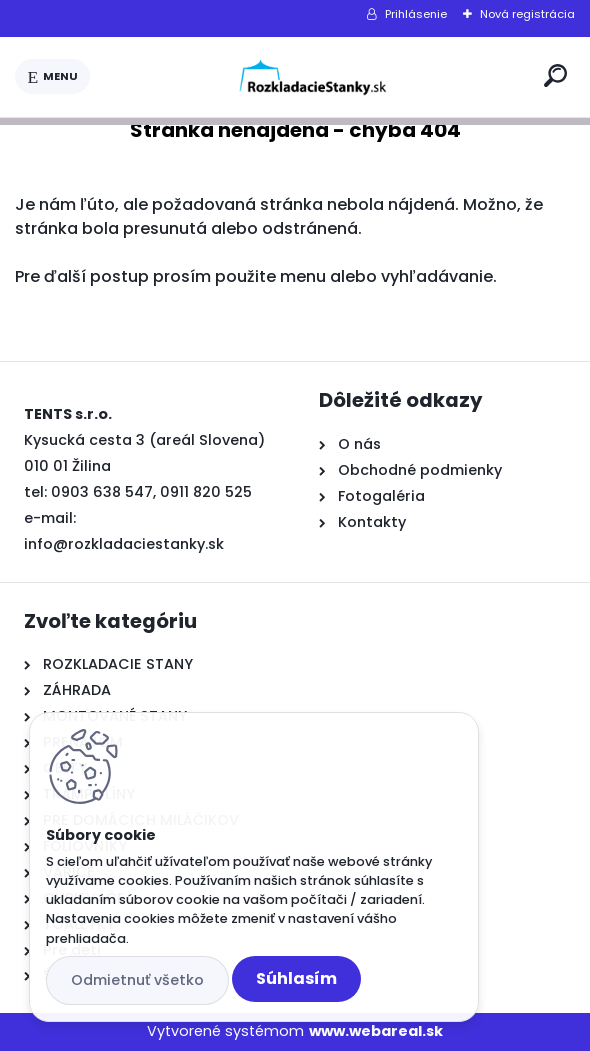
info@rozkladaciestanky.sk (124, 544)
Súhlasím (296, 978)
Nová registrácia (527, 14)
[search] (555, 75)
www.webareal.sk (376, 1031)
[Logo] (313, 77)
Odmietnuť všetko (137, 980)
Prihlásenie (416, 14)
